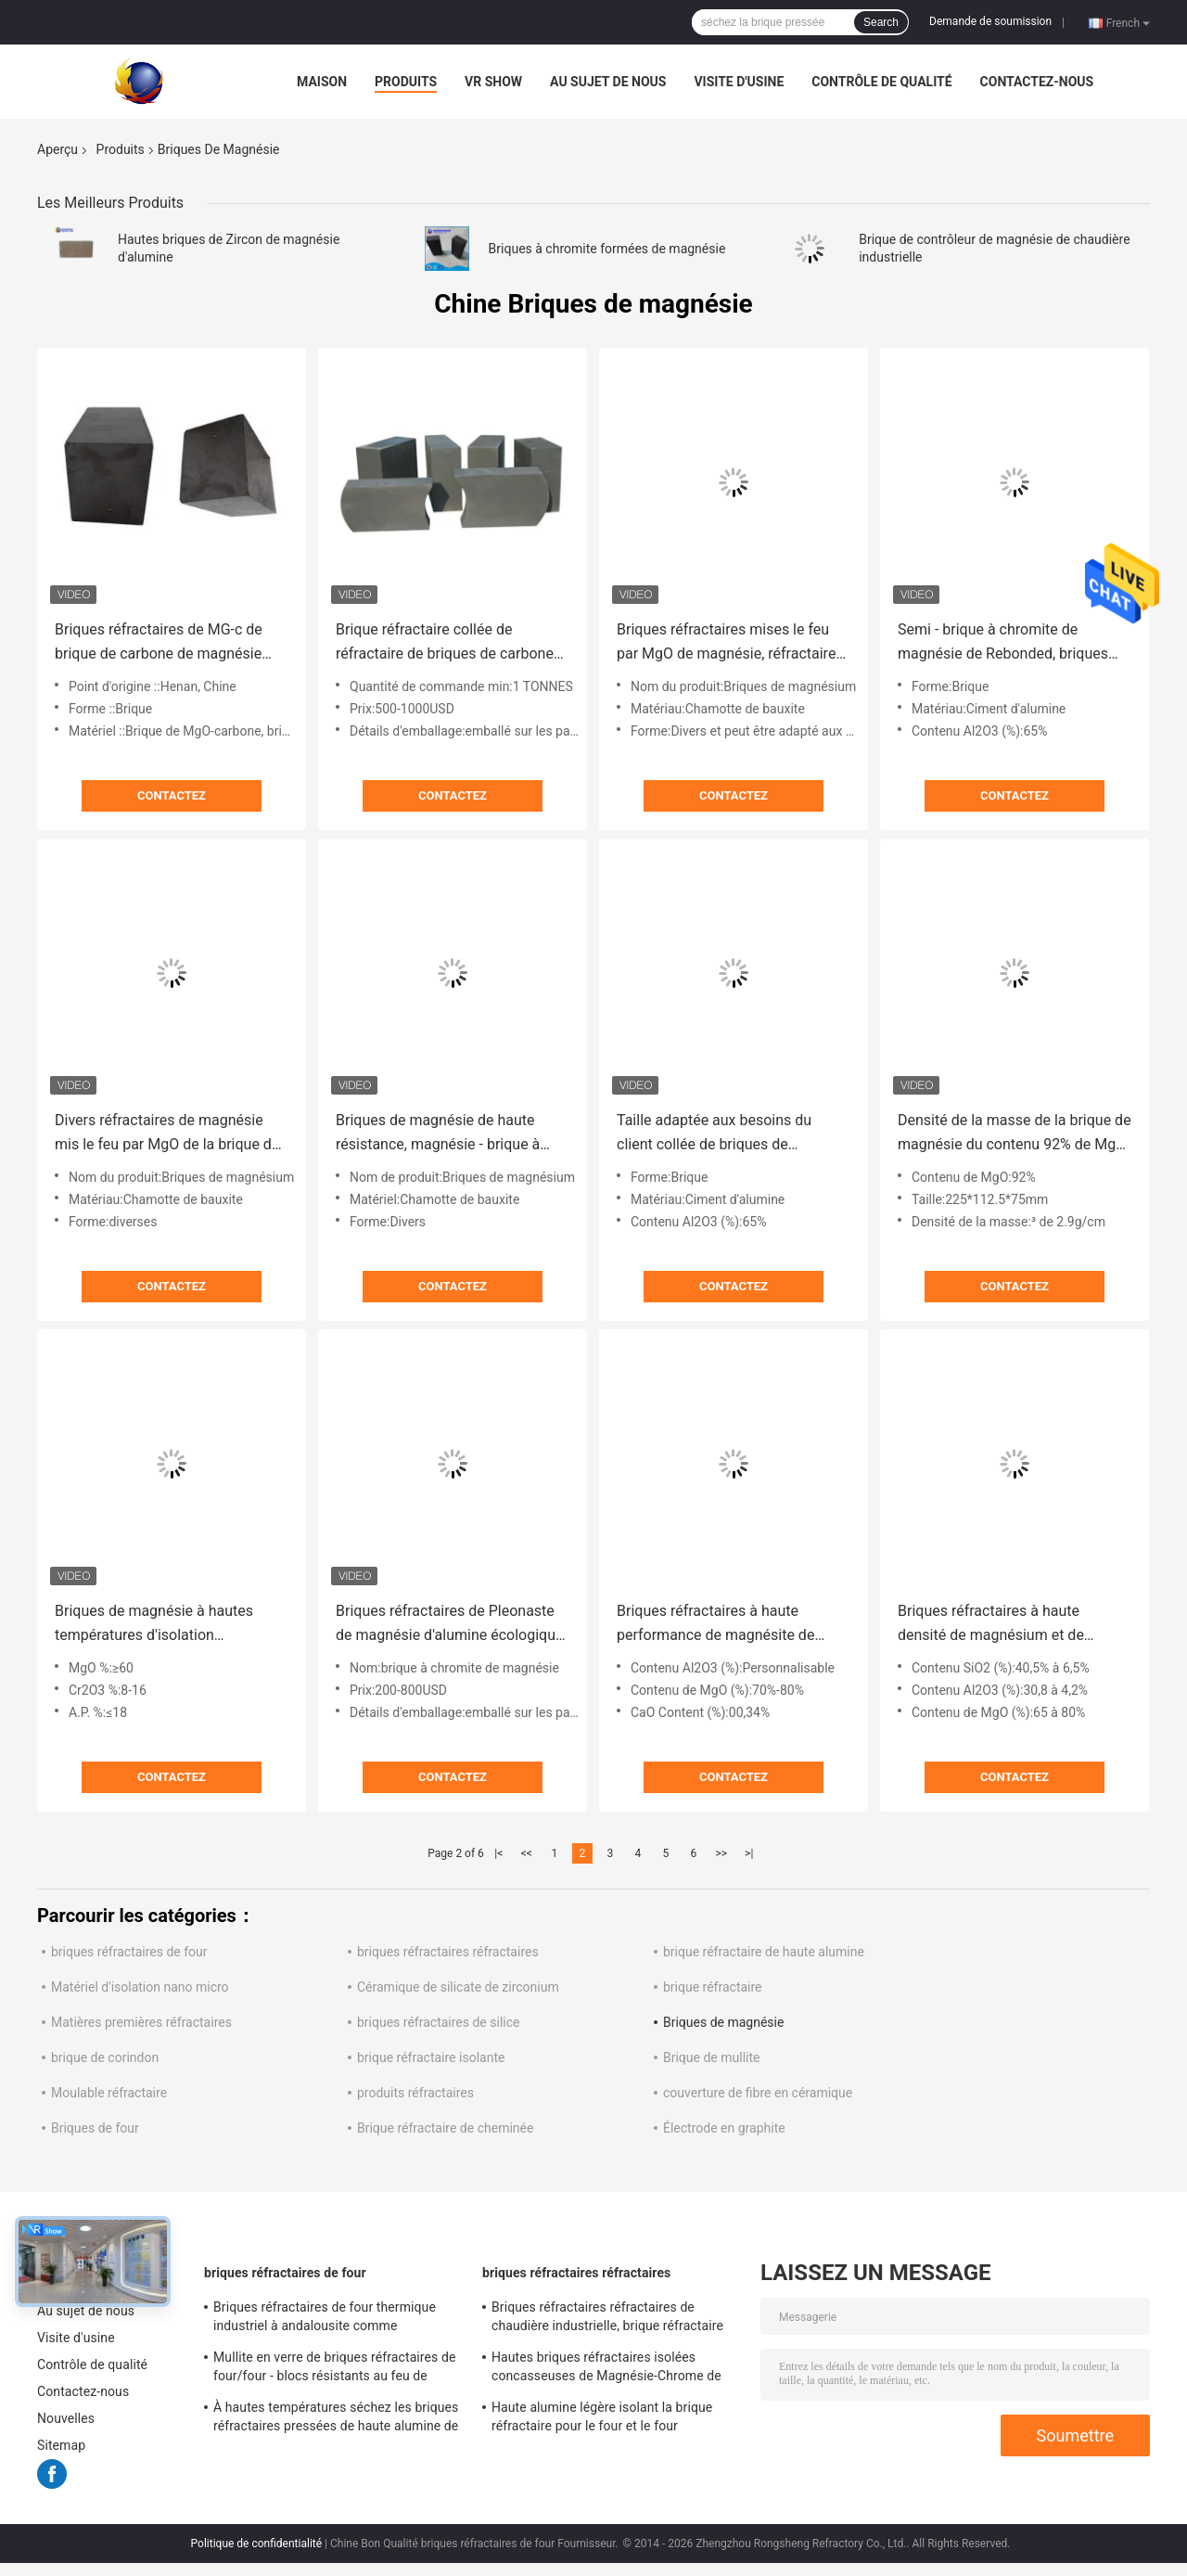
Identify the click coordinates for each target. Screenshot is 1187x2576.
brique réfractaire (712, 1987)
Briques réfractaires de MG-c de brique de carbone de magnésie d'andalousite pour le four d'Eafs (160, 643)
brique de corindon (105, 2057)
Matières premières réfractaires (141, 2022)
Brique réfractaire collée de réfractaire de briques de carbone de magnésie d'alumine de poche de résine (445, 643)
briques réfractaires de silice (438, 2022)
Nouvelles (66, 2418)
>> (721, 1853)
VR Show (493, 81)
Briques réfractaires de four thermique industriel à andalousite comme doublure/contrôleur (324, 2319)
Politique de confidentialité (257, 2543)
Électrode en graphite (724, 2128)
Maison (322, 81)
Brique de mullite (711, 2057)
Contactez (171, 795)
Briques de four (95, 2128)
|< (498, 1853)
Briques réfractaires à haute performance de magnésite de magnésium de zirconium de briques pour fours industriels (715, 1624)
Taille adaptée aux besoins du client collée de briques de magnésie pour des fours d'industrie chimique (714, 1134)
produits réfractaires (415, 2092)
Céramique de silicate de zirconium (458, 1987)
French (1128, 22)
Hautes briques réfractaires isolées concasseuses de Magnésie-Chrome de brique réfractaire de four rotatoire (606, 2369)
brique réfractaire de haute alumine (763, 1951)
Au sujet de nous (608, 81)
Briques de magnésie (723, 2022)
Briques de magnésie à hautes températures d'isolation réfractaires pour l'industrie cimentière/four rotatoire (154, 1624)
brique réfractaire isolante (430, 2057)
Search (881, 22)
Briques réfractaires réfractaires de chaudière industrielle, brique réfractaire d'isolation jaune (607, 2319)
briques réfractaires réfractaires (448, 1951)
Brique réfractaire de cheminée (445, 2128)
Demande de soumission (990, 21)
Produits (406, 81)
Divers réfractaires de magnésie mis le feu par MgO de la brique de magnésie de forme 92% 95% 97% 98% (167, 1134)
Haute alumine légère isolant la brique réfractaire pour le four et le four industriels (601, 2419)
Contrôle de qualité (881, 81)
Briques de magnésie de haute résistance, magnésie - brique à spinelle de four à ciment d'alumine (450, 1134)
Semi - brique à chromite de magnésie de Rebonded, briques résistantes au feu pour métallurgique (1003, 643)
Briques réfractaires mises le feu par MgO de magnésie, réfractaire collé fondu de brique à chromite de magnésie (733, 643)
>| (749, 1853)
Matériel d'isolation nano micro (140, 1987)
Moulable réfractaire (109, 2092)
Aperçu (57, 149)
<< (526, 1853)
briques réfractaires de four (129, 1951)
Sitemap (61, 2445)
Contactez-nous (1037, 81)
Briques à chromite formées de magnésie (607, 248)
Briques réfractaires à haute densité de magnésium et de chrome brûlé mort (991, 1624)
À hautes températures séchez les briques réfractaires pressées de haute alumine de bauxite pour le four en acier (335, 2419)
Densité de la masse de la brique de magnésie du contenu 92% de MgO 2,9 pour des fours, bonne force (1014, 1134)
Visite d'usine (739, 81)
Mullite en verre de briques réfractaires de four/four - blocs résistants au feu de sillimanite (334, 2369)
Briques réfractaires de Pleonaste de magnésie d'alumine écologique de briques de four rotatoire (449, 1624)
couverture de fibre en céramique (757, 2092)
